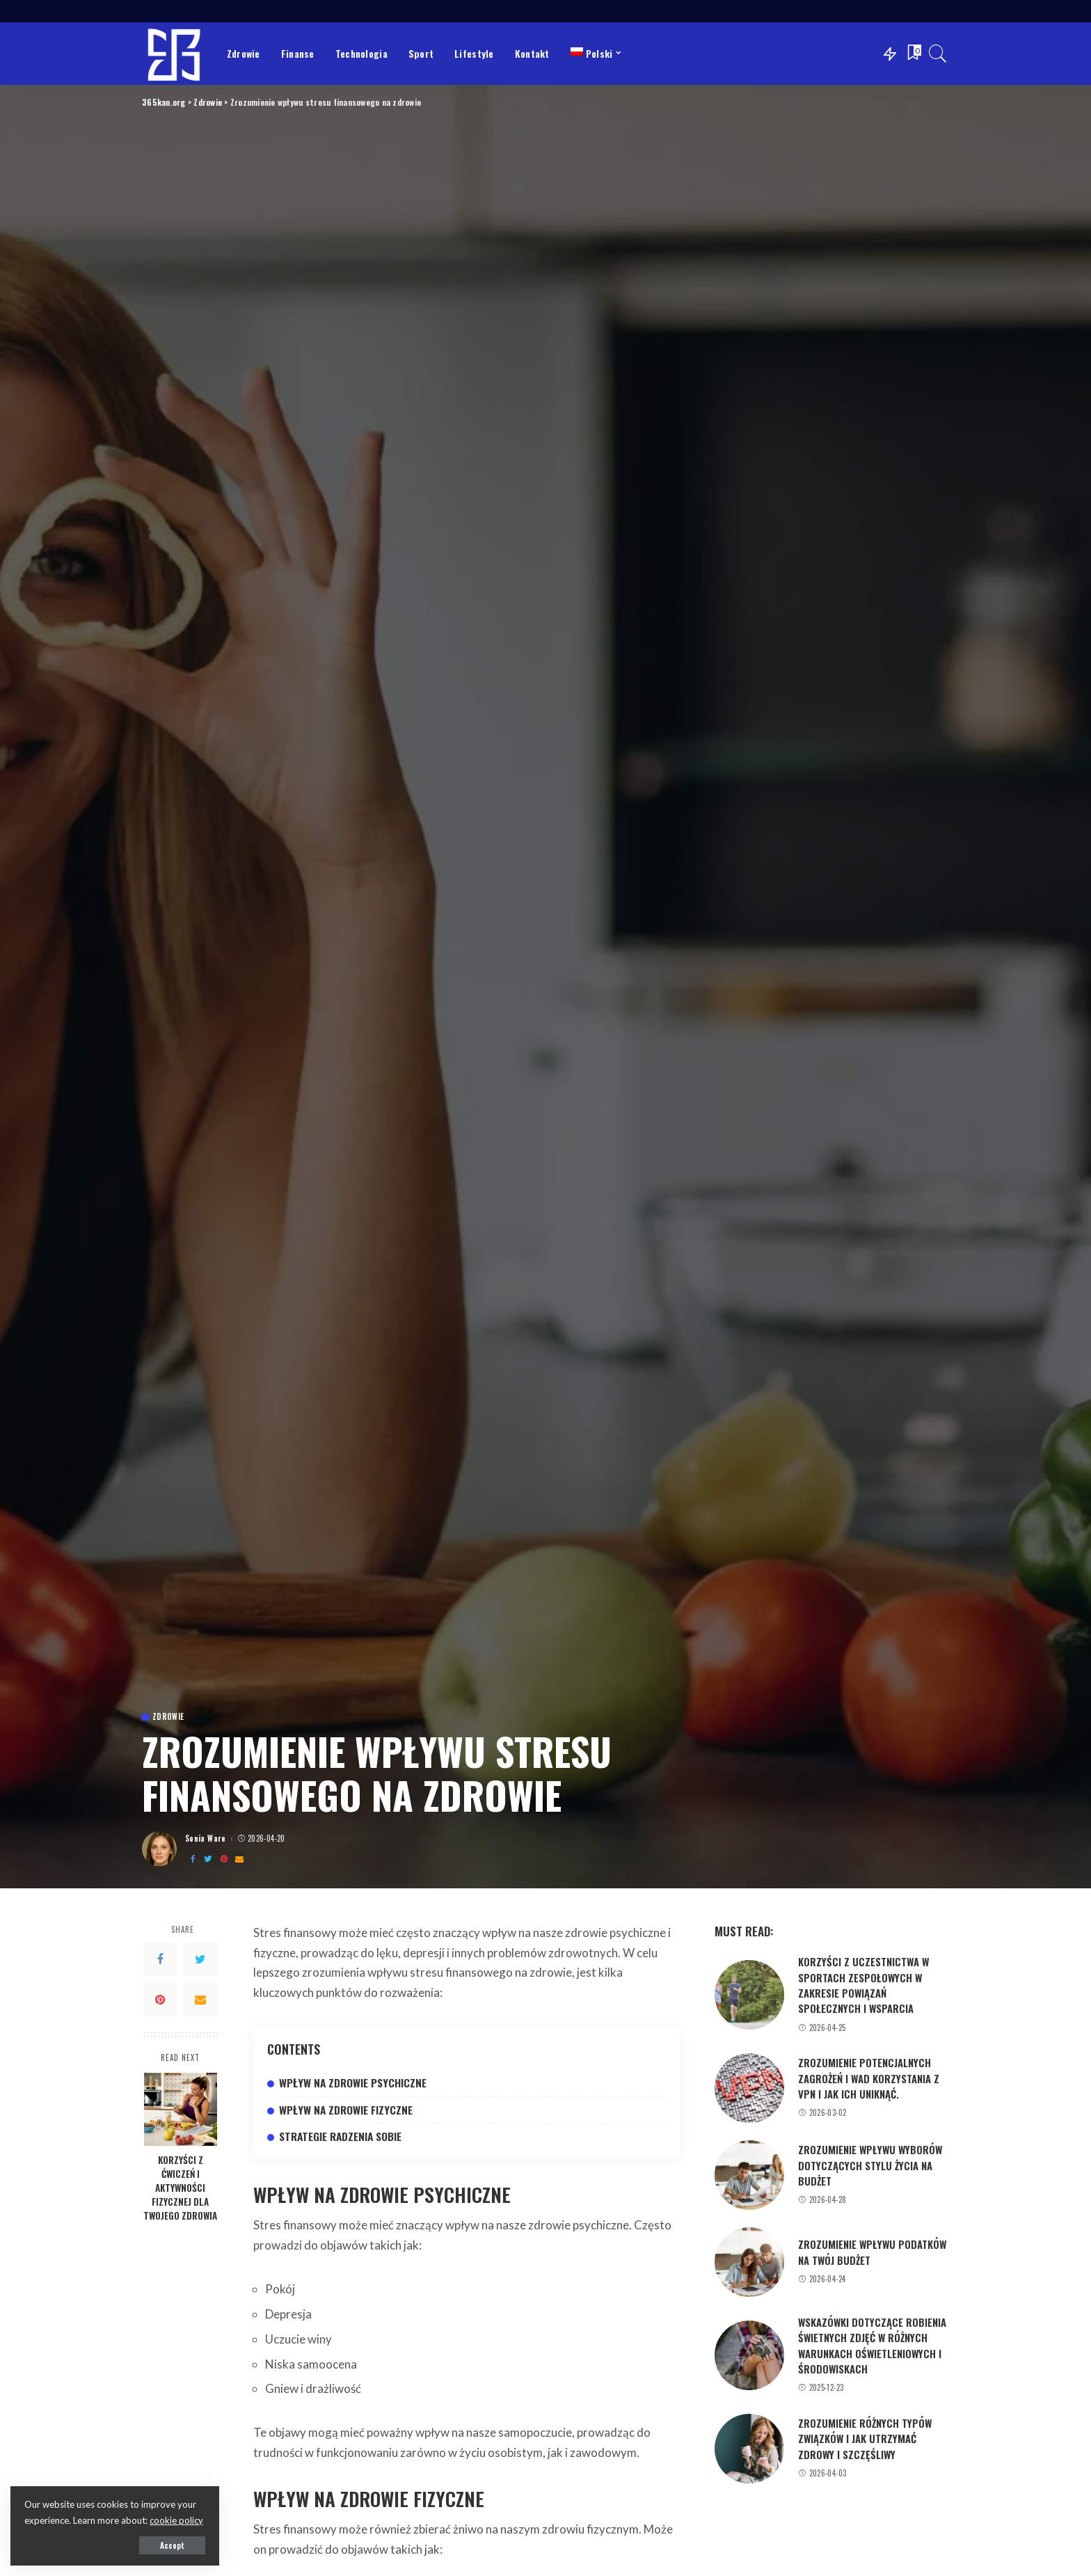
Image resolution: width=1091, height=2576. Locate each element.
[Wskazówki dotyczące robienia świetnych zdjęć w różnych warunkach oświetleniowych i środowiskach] (749, 2355)
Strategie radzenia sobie (340, 2136)
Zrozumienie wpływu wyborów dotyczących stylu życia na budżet (870, 2165)
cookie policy (176, 2520)
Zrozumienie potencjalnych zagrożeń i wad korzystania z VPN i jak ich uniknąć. (868, 2078)
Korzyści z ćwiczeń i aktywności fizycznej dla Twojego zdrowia (180, 2187)
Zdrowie (168, 1717)
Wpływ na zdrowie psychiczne (353, 2082)
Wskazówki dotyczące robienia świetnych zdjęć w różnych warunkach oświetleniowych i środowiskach (872, 2345)
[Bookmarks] (913, 53)
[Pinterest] (224, 1859)
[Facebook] (192, 1859)
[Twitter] (208, 1859)
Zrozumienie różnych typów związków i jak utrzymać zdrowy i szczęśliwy (865, 2438)
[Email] (239, 1859)
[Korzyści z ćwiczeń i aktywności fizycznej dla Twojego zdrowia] (180, 2109)
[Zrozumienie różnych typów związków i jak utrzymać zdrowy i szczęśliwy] (749, 2448)
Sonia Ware (205, 1838)
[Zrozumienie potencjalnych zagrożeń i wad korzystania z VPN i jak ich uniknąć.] (749, 2088)
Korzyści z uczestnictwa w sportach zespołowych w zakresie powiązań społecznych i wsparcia (863, 1985)
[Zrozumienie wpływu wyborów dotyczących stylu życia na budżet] (749, 2175)
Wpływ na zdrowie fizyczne (346, 2109)
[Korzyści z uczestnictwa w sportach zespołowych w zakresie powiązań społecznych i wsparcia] (749, 1995)
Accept (172, 2545)
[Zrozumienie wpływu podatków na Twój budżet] (749, 2262)
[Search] (938, 53)
